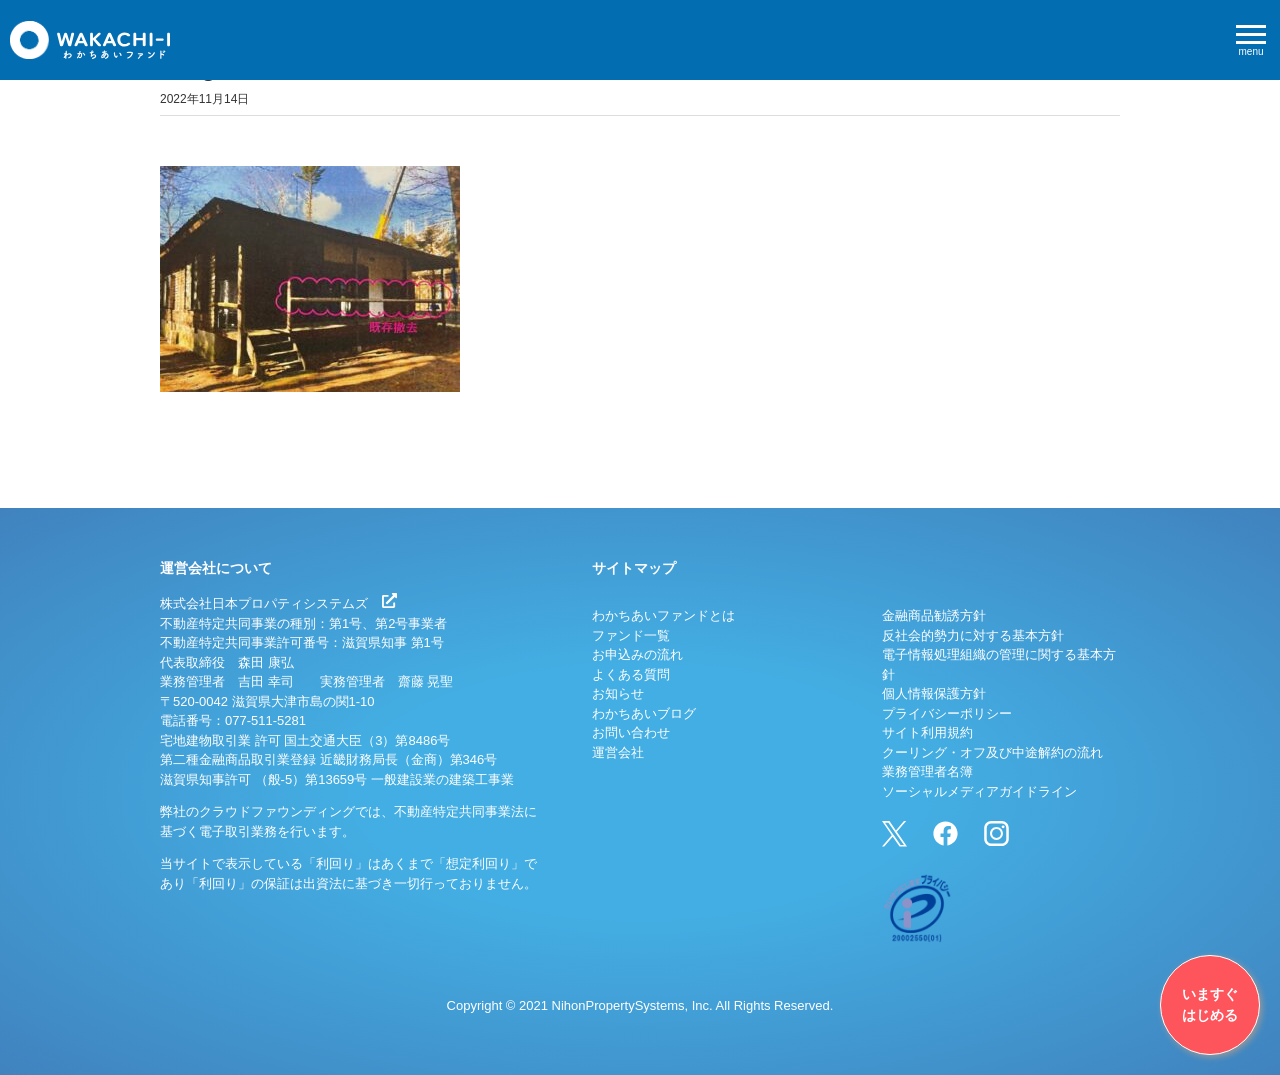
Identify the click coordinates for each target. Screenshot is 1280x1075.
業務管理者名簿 (927, 771)
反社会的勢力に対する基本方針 (973, 635)
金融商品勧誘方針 (934, 615)
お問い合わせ (631, 732)
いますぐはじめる (1210, 1004)
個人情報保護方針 (934, 693)
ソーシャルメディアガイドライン (979, 791)
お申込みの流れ (637, 654)
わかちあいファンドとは (663, 615)
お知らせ (618, 693)
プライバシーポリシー (947, 713)
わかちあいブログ (644, 713)
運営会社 (618, 752)
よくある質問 (631, 674)
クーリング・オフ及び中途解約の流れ (992, 752)
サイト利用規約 (927, 732)
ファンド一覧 (631, 635)
